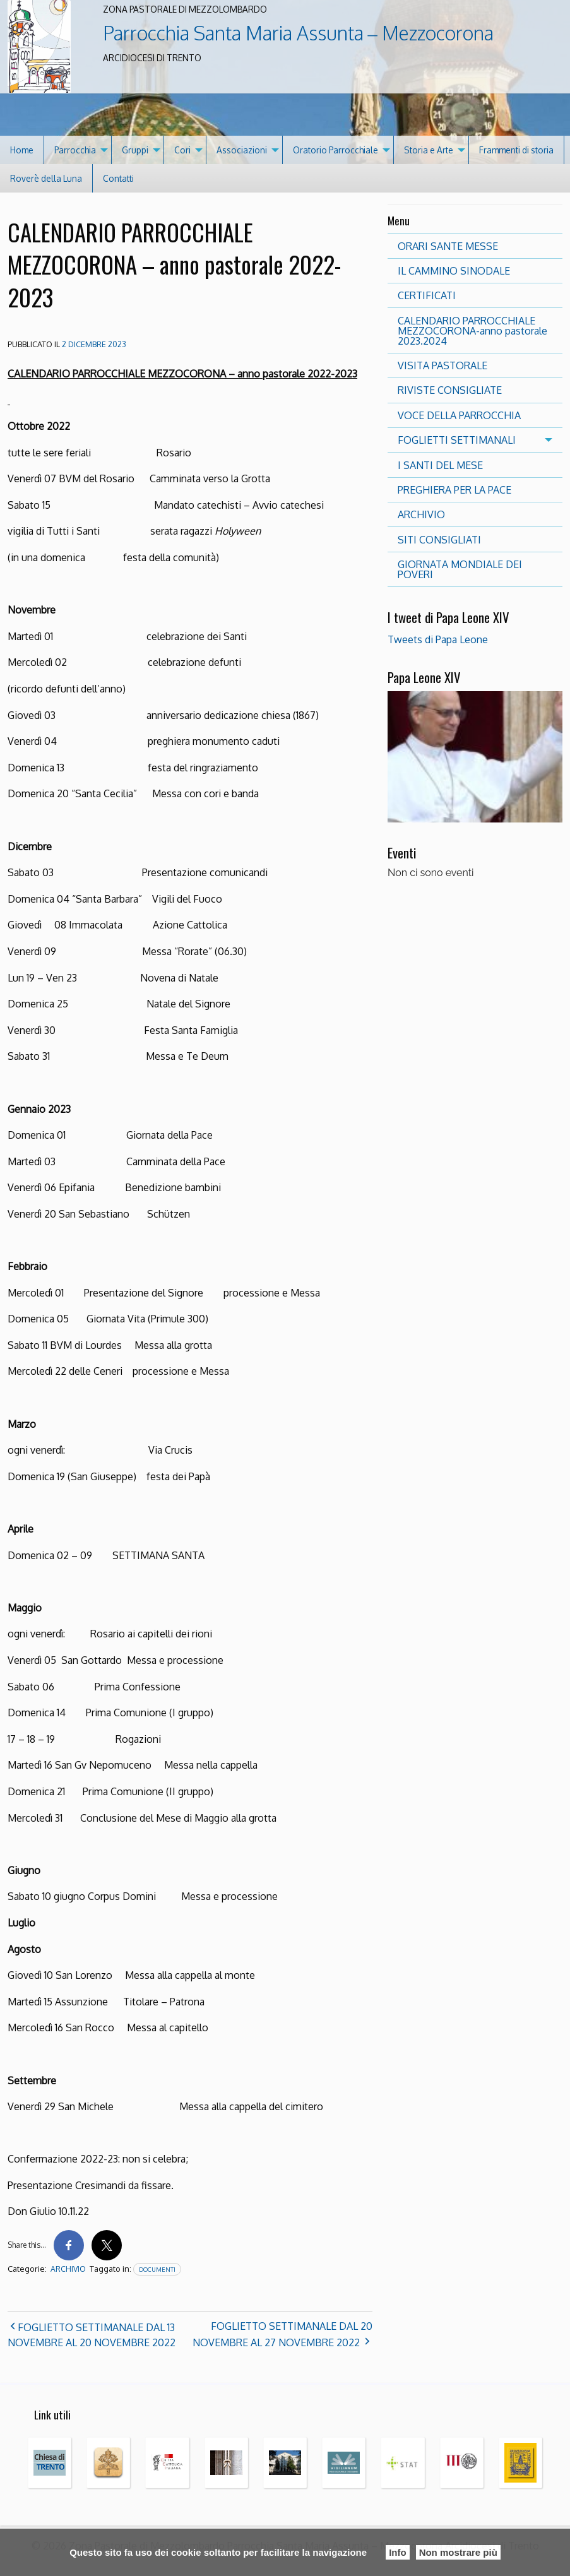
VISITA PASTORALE (442, 365)
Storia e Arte (428, 150)
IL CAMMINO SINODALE (454, 270)
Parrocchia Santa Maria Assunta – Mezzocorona (298, 33)
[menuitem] (22, 150)
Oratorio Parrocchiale (335, 150)
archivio (68, 2269)
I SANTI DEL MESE (440, 465)
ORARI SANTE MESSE (448, 246)
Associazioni (242, 150)
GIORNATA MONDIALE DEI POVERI (460, 569)
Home (21, 150)
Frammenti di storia (516, 150)
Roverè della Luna (46, 178)
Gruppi (135, 150)
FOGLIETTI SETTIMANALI (457, 440)
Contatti (118, 178)
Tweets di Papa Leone (438, 639)
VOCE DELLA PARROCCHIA (459, 415)
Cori (182, 150)
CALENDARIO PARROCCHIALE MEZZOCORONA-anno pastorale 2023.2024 (472, 330)
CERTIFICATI (427, 295)
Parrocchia (75, 150)
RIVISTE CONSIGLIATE (450, 390)
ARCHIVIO (421, 514)
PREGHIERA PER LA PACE (454, 490)
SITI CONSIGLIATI (439, 539)
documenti (157, 2269)
